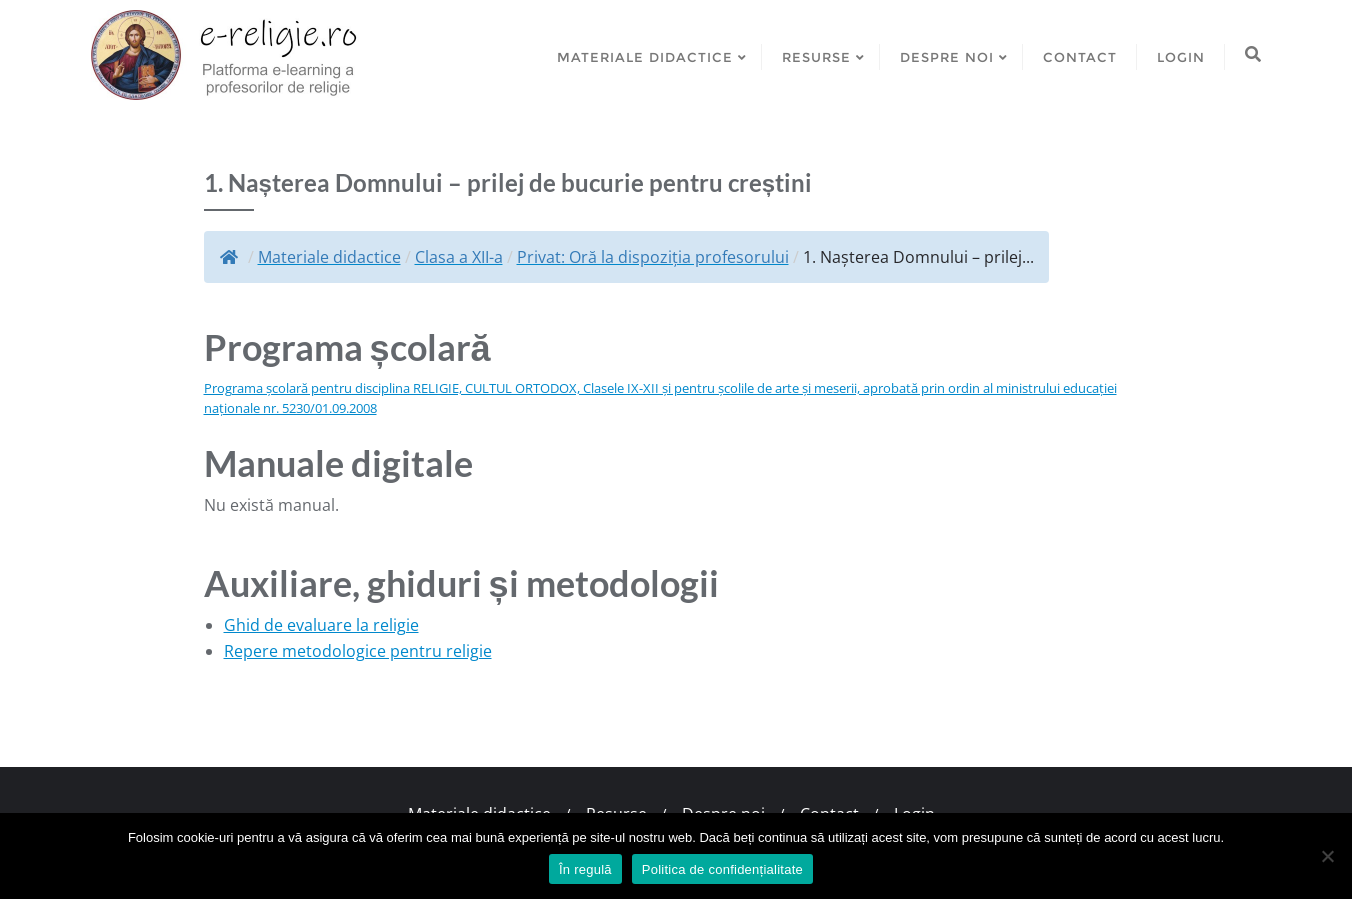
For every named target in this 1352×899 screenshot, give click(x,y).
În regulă (585, 869)
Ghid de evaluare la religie (321, 625)
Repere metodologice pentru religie (358, 651)
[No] (1327, 856)
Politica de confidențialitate (722, 869)
